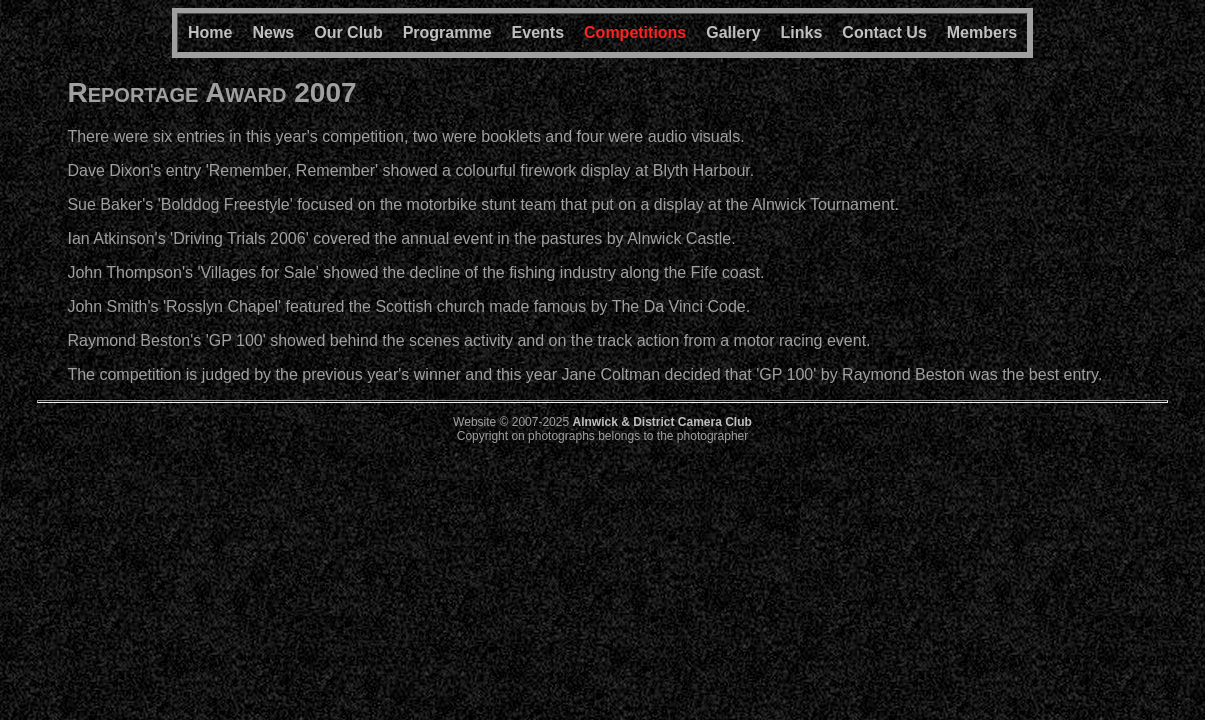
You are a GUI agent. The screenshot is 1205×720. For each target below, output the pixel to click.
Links (802, 32)
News (273, 32)
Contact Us (884, 32)
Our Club (348, 32)
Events (538, 32)
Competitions (635, 32)
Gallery (733, 32)
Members (982, 32)
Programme (447, 32)
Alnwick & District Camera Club (661, 422)
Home (210, 32)
